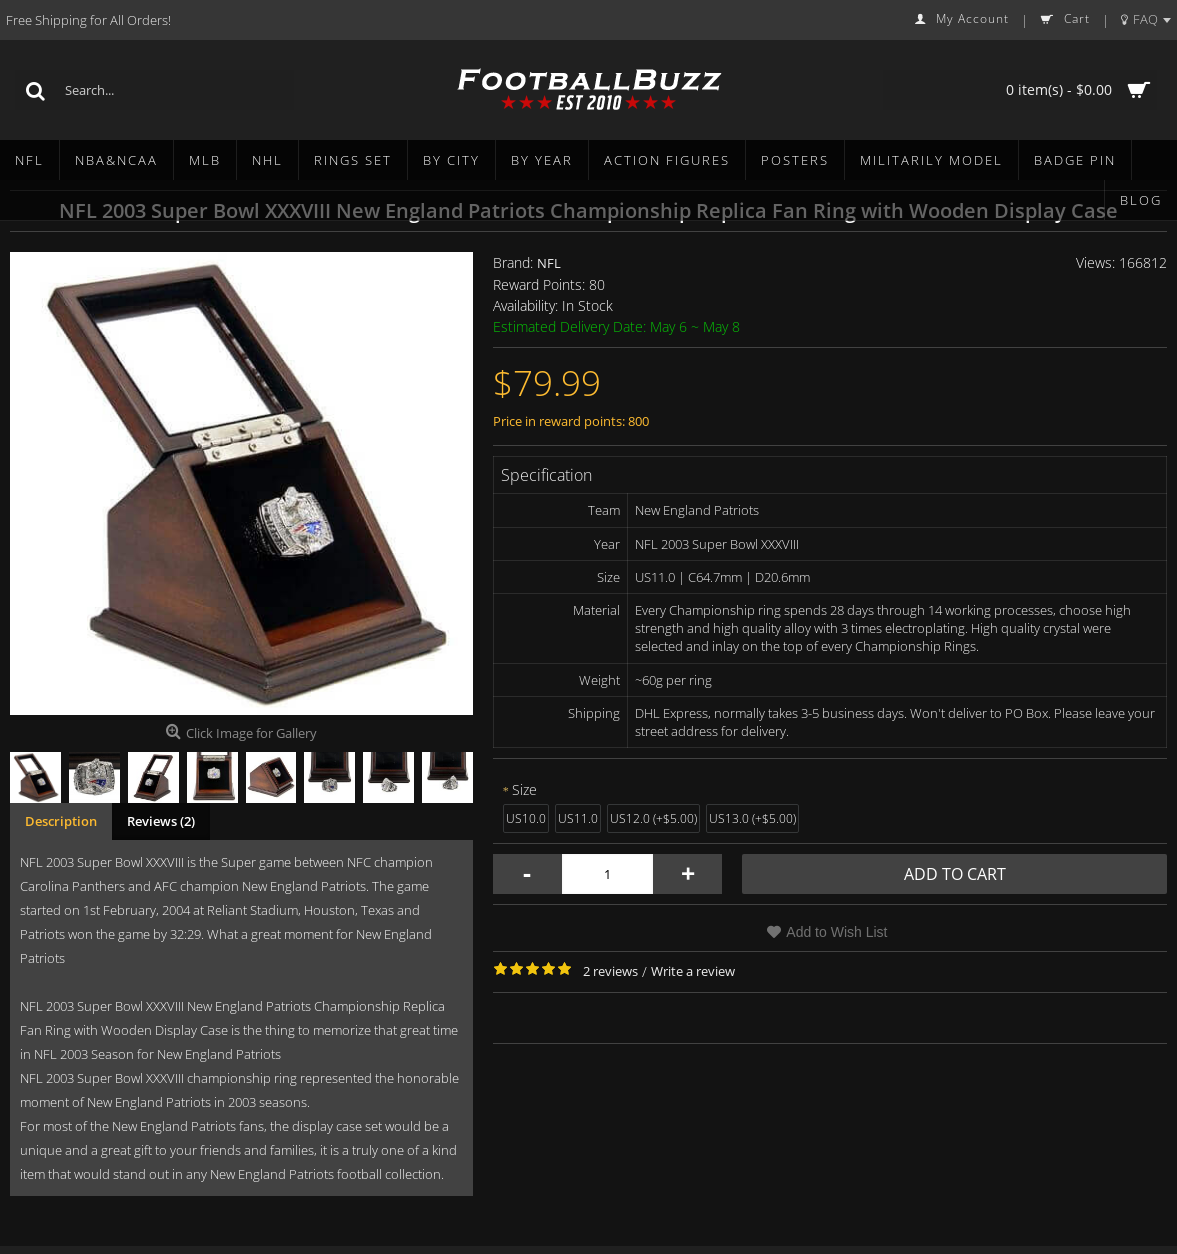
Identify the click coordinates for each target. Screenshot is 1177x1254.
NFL (549, 263)
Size (524, 789)
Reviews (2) (161, 821)
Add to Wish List (836, 932)
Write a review (693, 971)
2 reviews (610, 971)
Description (61, 821)
